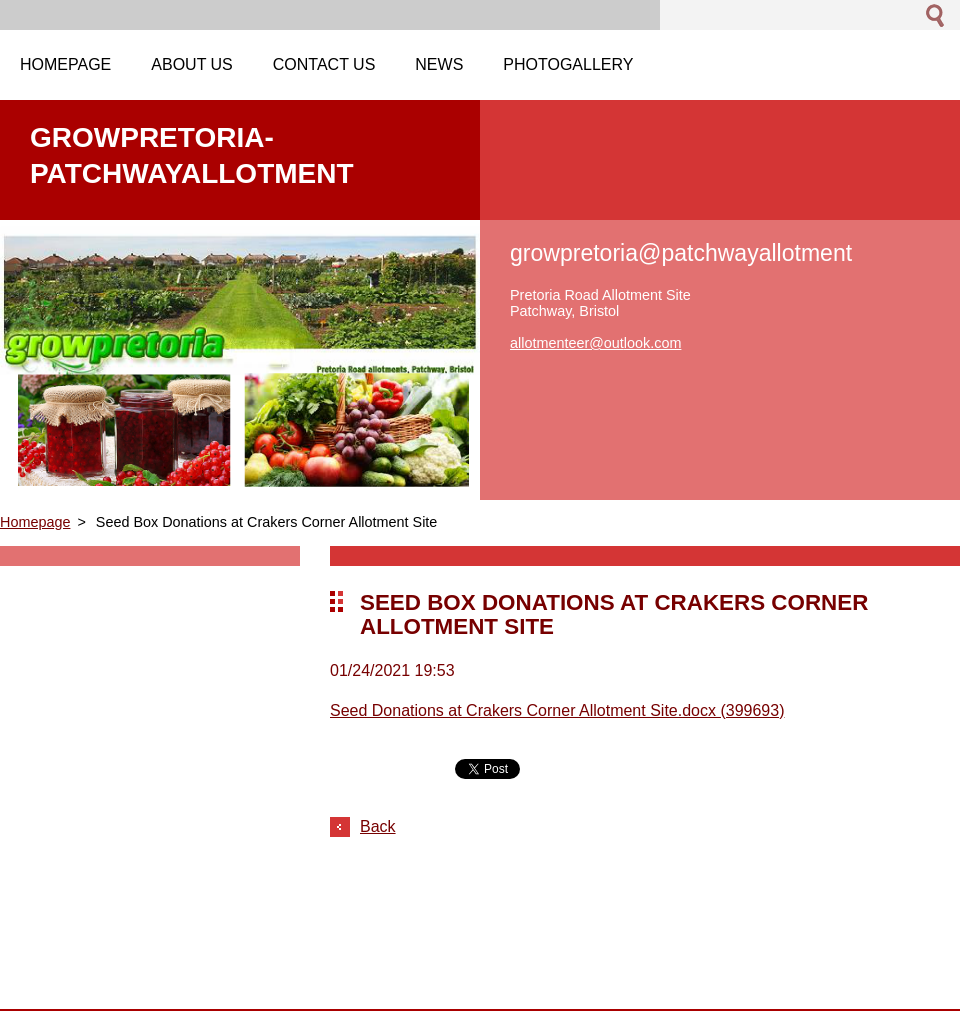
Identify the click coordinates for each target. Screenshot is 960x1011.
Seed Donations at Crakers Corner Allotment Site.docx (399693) (557, 710)
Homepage (35, 522)
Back (378, 826)
